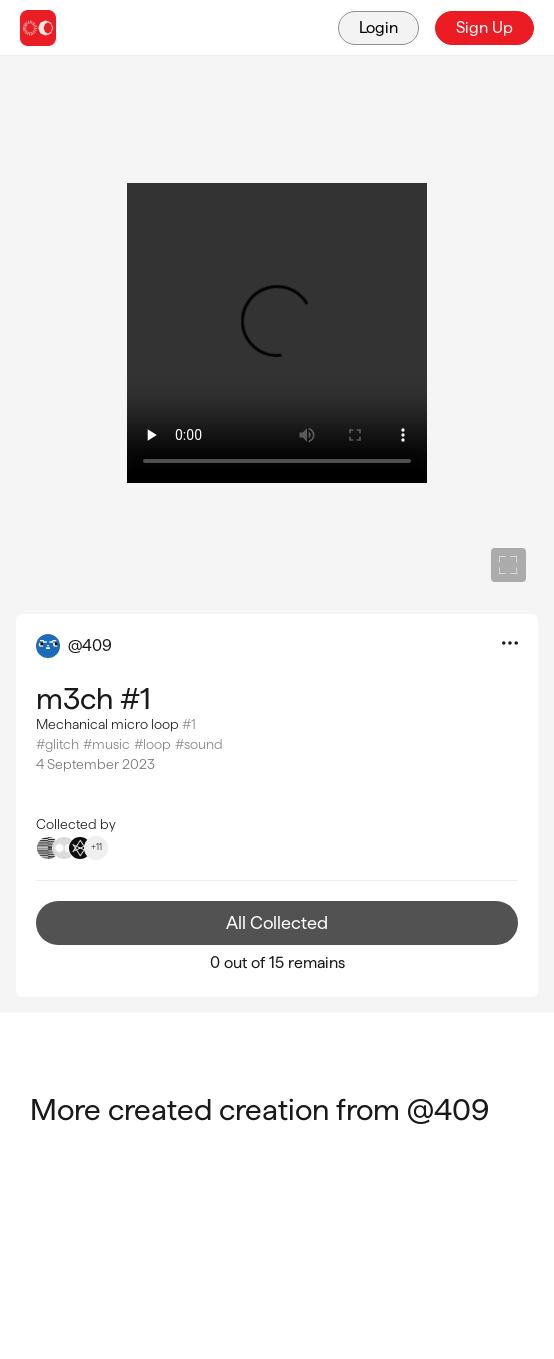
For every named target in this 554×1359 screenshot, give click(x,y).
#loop (152, 744)
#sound (199, 744)
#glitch (57, 744)
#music (106, 744)
